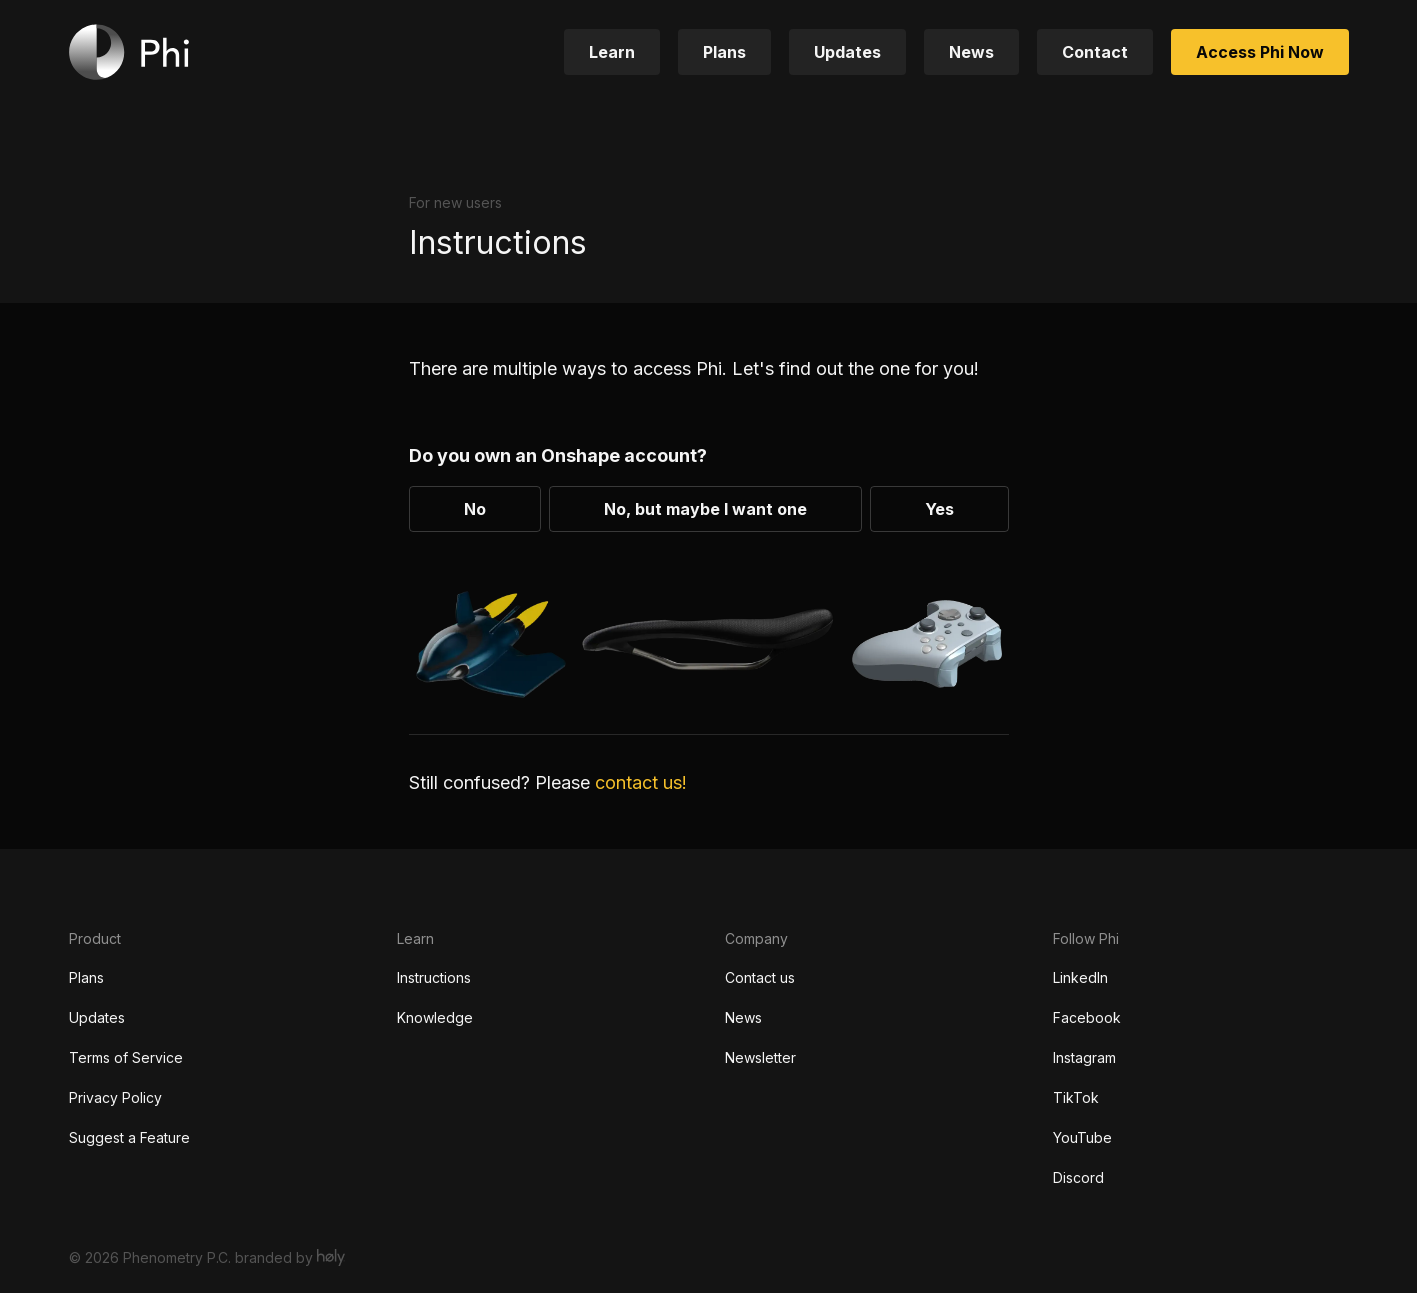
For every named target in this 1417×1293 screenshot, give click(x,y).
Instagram (1084, 1057)
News (743, 1017)
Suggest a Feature (129, 1137)
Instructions (434, 977)
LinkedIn (1080, 977)
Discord (1078, 1177)
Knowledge (435, 1017)
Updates (97, 1017)
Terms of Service (126, 1057)
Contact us (760, 977)
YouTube (1082, 1137)
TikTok (1076, 1097)
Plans (86, 977)
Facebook (1087, 1017)
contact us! (638, 782)
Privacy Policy (115, 1097)
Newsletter (760, 1057)
